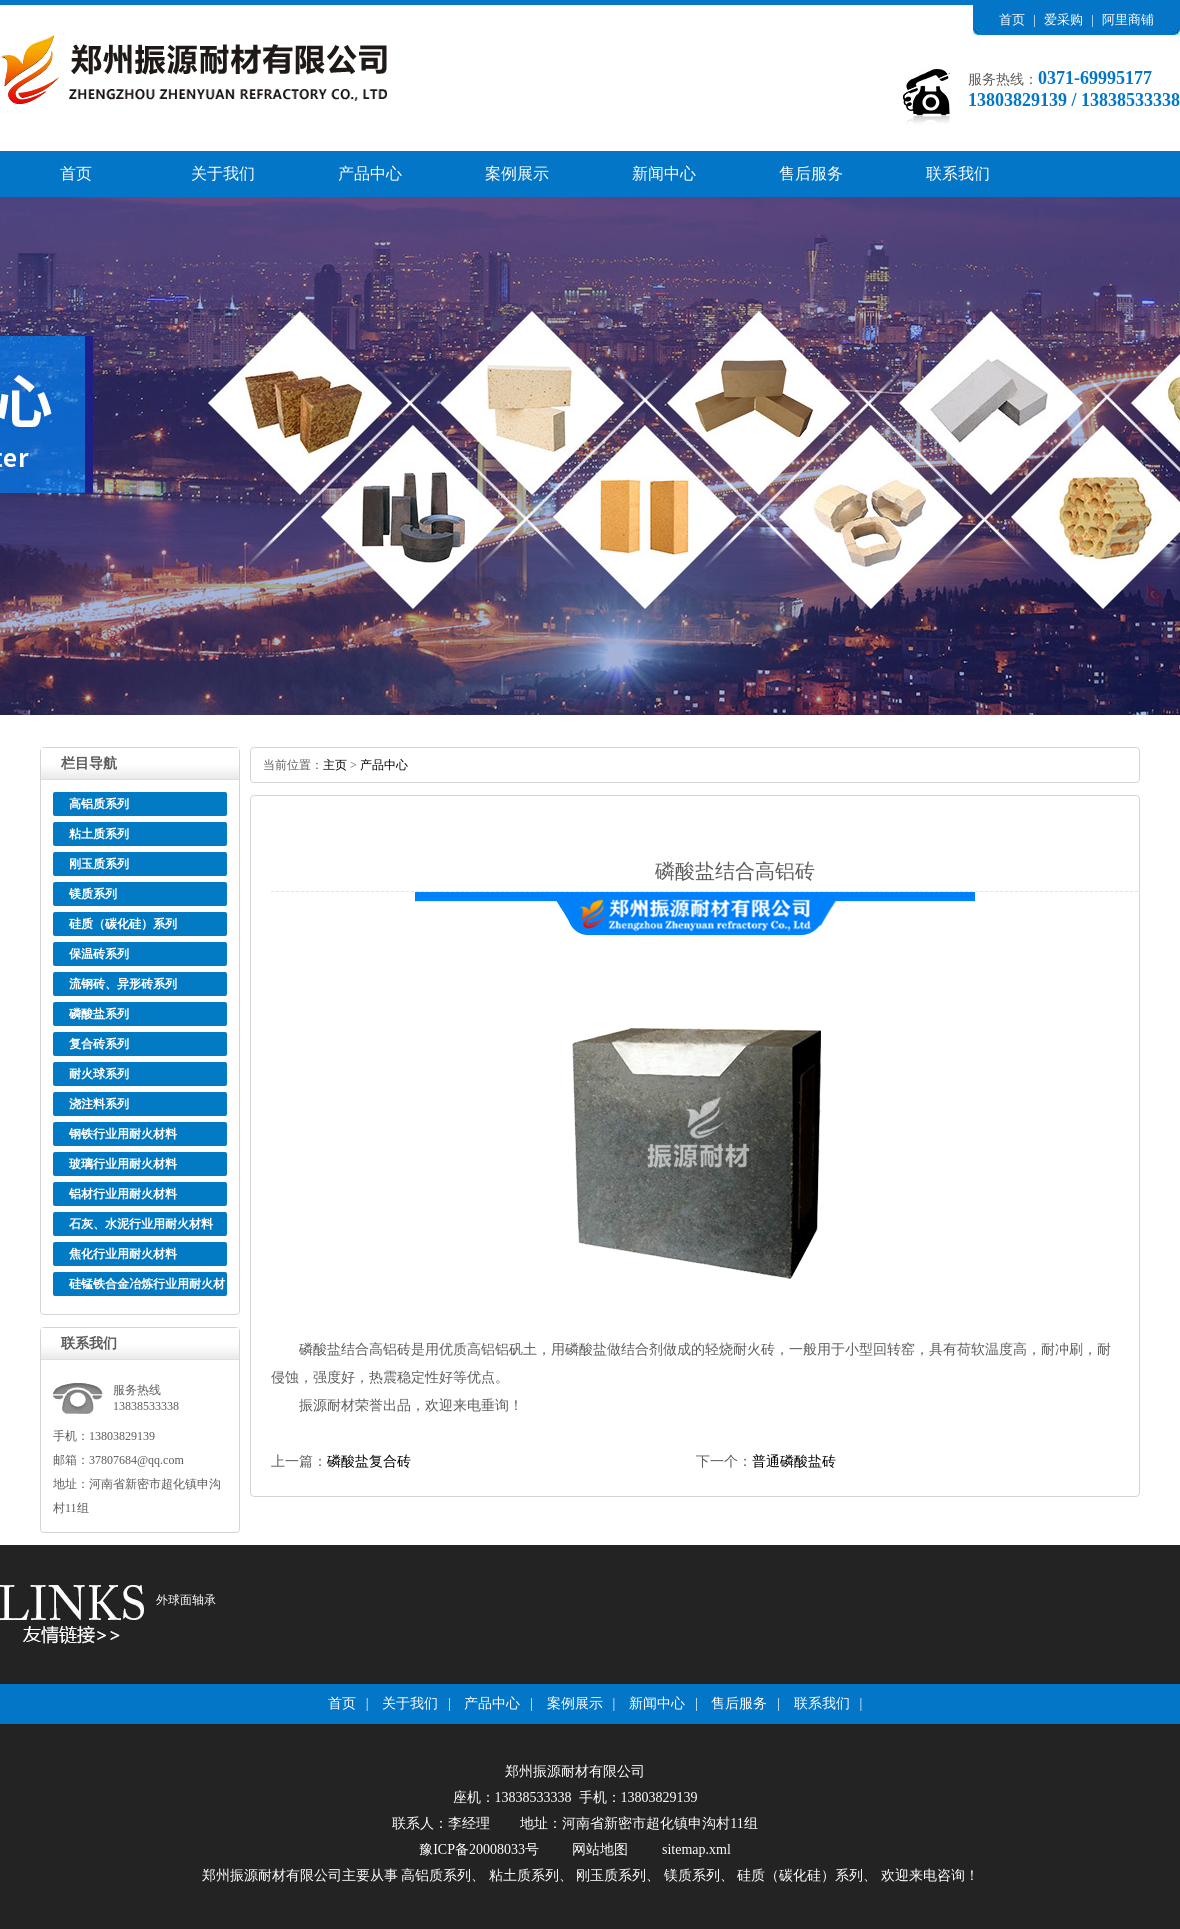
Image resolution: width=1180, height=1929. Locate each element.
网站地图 (600, 1849)
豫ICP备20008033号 (479, 1849)
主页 (335, 765)
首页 (1012, 19)
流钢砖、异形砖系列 (123, 984)
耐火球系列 (99, 1074)
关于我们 (223, 173)
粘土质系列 (99, 834)
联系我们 (958, 173)
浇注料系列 (99, 1104)
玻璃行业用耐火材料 (123, 1164)
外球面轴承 (186, 1600)
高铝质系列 (99, 804)
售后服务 (811, 173)
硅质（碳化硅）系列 (123, 924)
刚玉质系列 (99, 864)
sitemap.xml (696, 1849)
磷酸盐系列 (99, 1014)
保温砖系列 (99, 954)
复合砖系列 (99, 1044)
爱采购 (1063, 19)
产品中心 (370, 173)
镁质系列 (93, 894)
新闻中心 (664, 173)
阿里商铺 (1128, 19)
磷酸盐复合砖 (369, 1461)
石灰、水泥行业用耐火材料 (141, 1224)
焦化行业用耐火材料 (123, 1254)
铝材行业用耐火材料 (123, 1194)
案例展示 (517, 173)
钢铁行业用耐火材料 (123, 1134)
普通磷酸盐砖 (794, 1461)
